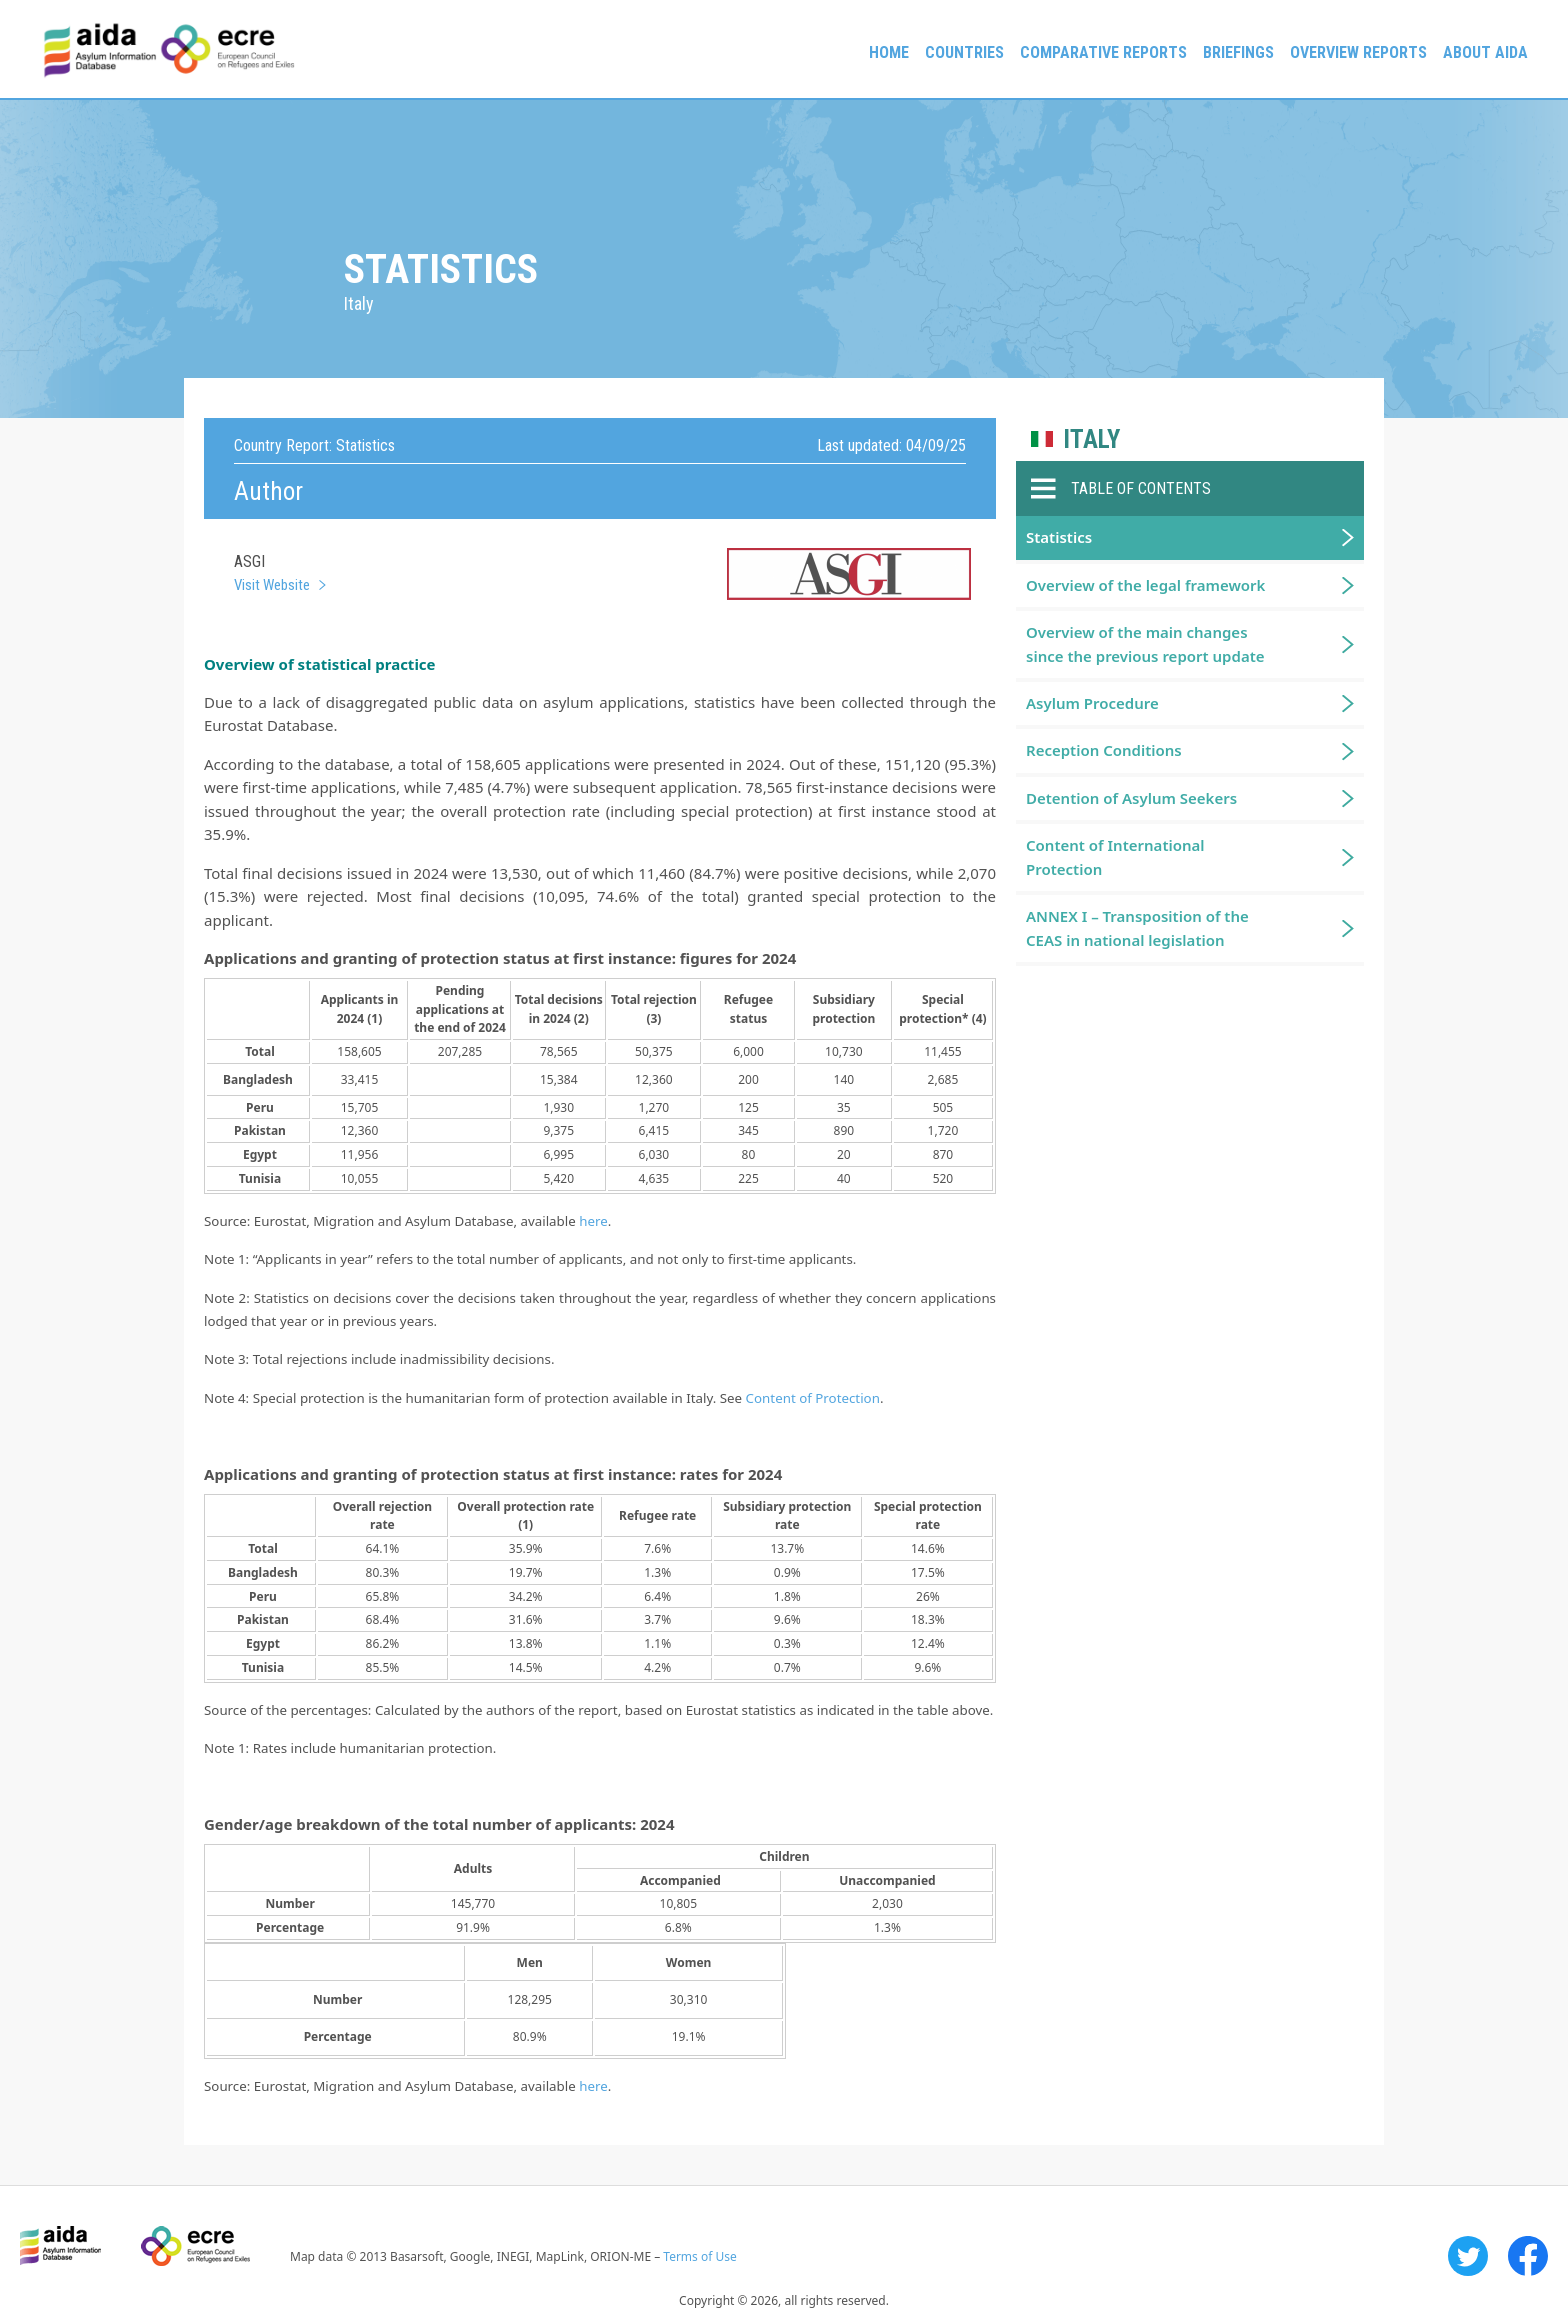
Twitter (1468, 2256)
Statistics (1059, 537)
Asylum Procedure (1092, 703)
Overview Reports (1358, 52)
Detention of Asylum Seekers (1131, 798)
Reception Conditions (1104, 750)
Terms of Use (699, 2256)
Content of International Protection (1115, 856)
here (593, 1221)
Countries (964, 52)
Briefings (1238, 52)
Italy (1091, 439)
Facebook (1528, 2256)
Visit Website (272, 585)
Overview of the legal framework (1145, 585)
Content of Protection (813, 1398)
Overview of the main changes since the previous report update (1145, 643)
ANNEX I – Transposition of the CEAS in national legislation (1137, 927)
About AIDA (1485, 52)
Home (889, 52)
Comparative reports (1103, 52)
